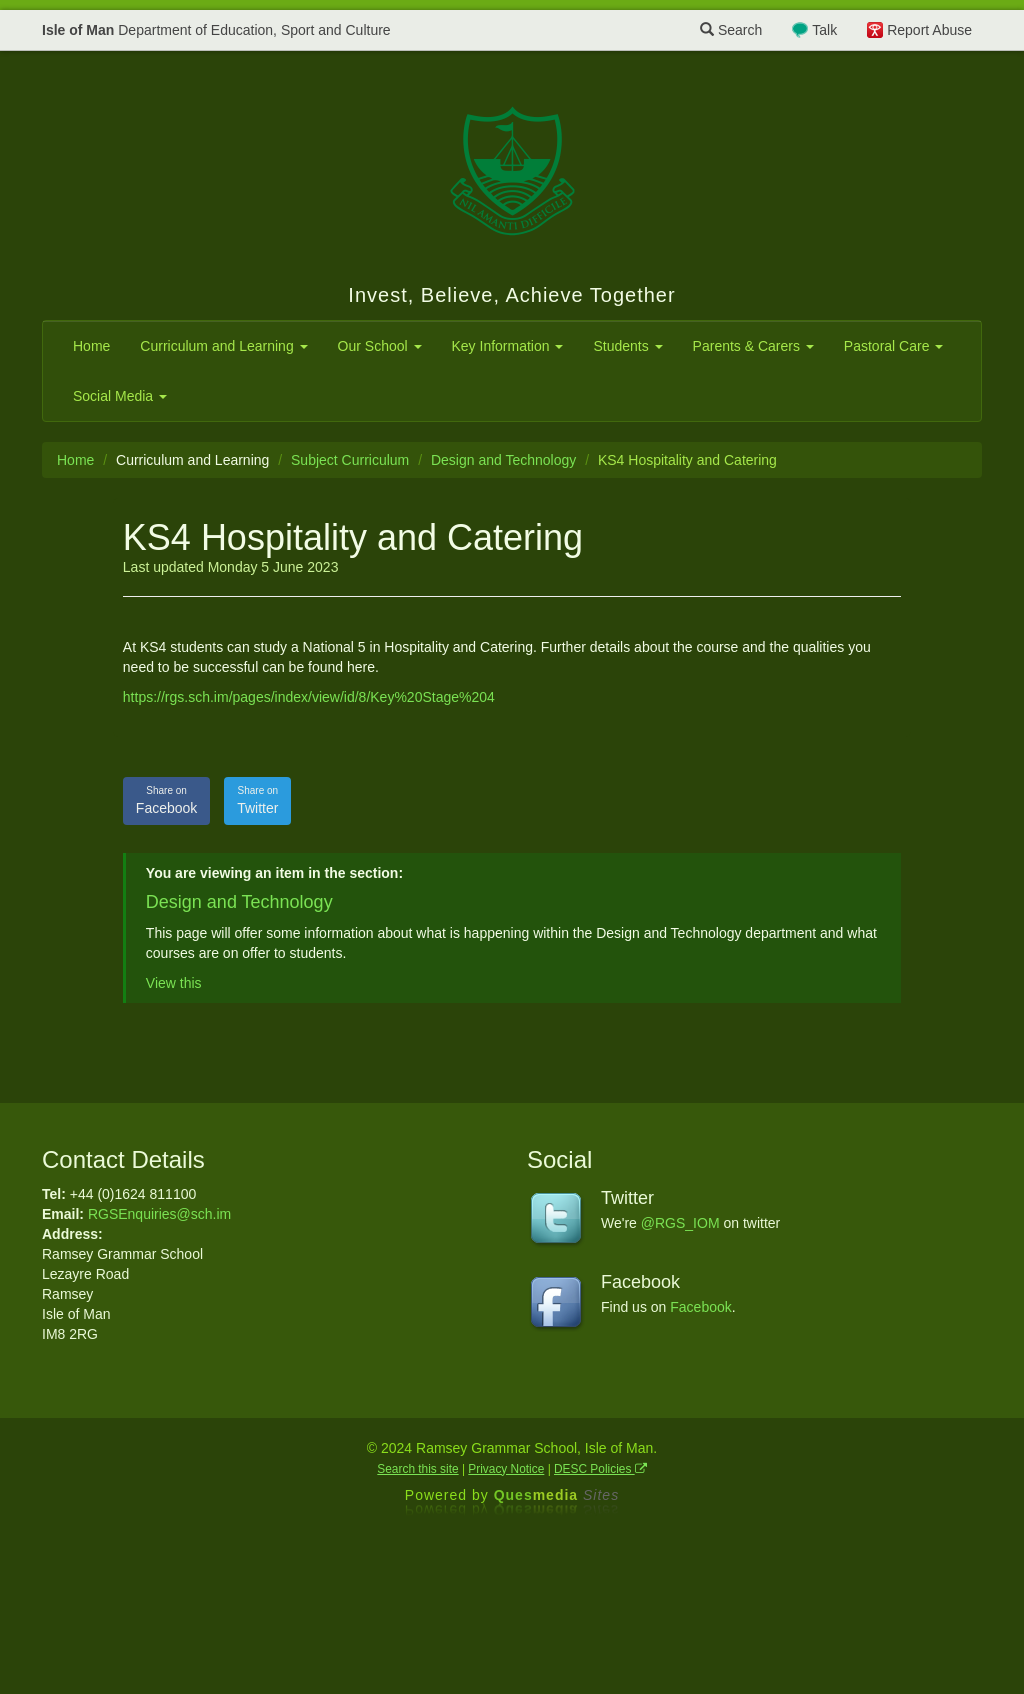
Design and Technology (503, 460)
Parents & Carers (753, 346)
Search (731, 30)
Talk (824, 30)
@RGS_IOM (680, 1223)
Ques (557, 1495)
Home (91, 346)
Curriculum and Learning (223, 346)
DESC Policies (600, 1469)
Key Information (508, 346)
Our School (380, 346)
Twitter (257, 800)
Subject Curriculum (350, 460)
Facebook (166, 800)
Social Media (120, 396)
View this (174, 983)
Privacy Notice (506, 1469)
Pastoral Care (893, 346)
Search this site (417, 1469)
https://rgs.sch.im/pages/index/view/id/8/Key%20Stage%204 (309, 697)
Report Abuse (929, 30)
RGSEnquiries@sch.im (159, 1214)
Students (627, 346)
